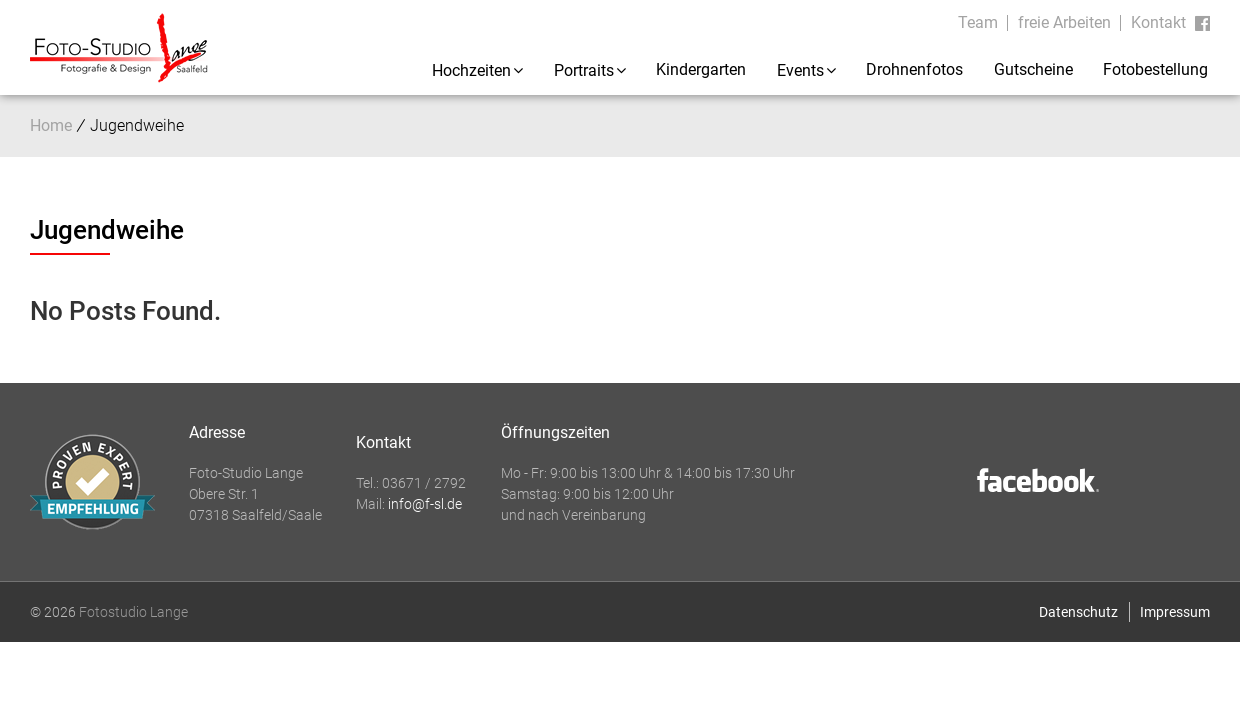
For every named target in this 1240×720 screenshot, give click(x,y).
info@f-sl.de (425, 504)
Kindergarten (701, 69)
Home (51, 125)
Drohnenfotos (914, 69)
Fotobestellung (1155, 69)
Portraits (584, 70)
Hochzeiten (471, 70)
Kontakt (1158, 22)
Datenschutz (1078, 612)
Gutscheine (1033, 69)
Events (800, 70)
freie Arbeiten (1064, 22)
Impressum (1175, 612)
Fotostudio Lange (133, 612)
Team (978, 22)
